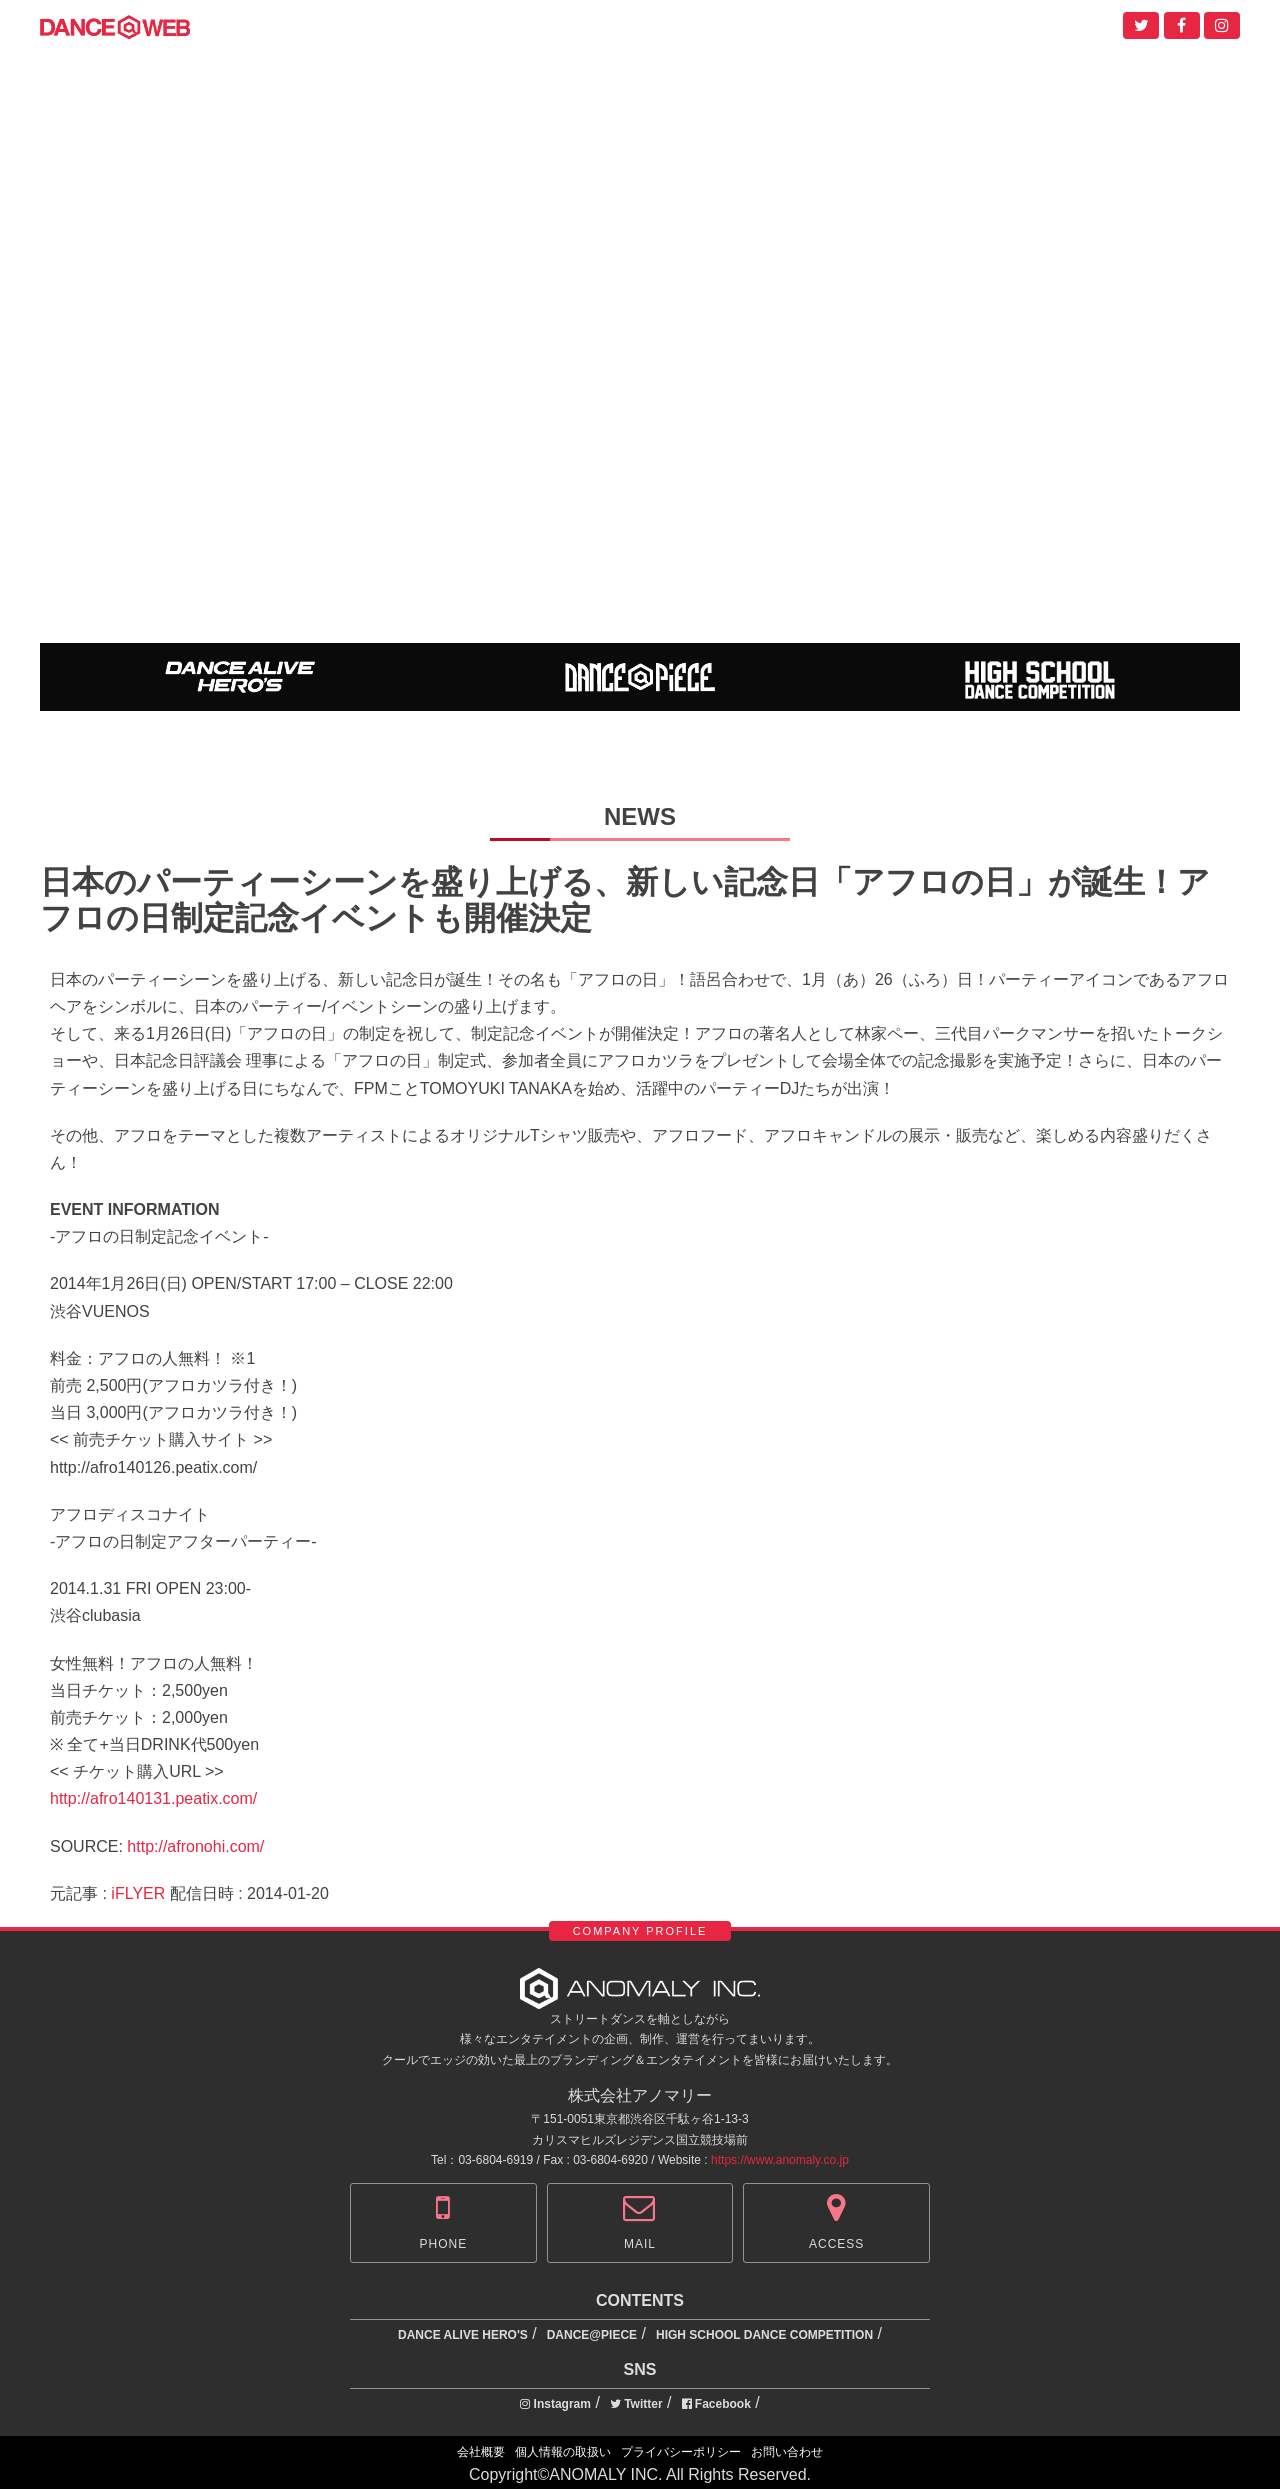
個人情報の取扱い (563, 2452)
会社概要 (481, 2452)
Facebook (716, 2404)
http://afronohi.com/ (195, 1846)
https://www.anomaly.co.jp (780, 2160)
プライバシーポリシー (681, 2452)
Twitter (636, 2404)
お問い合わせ (787, 2452)
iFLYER (138, 1893)
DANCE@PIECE (592, 2335)
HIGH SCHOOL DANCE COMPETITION (764, 2335)
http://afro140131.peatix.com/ (153, 1798)
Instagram (555, 2404)
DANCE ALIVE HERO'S (463, 2335)
